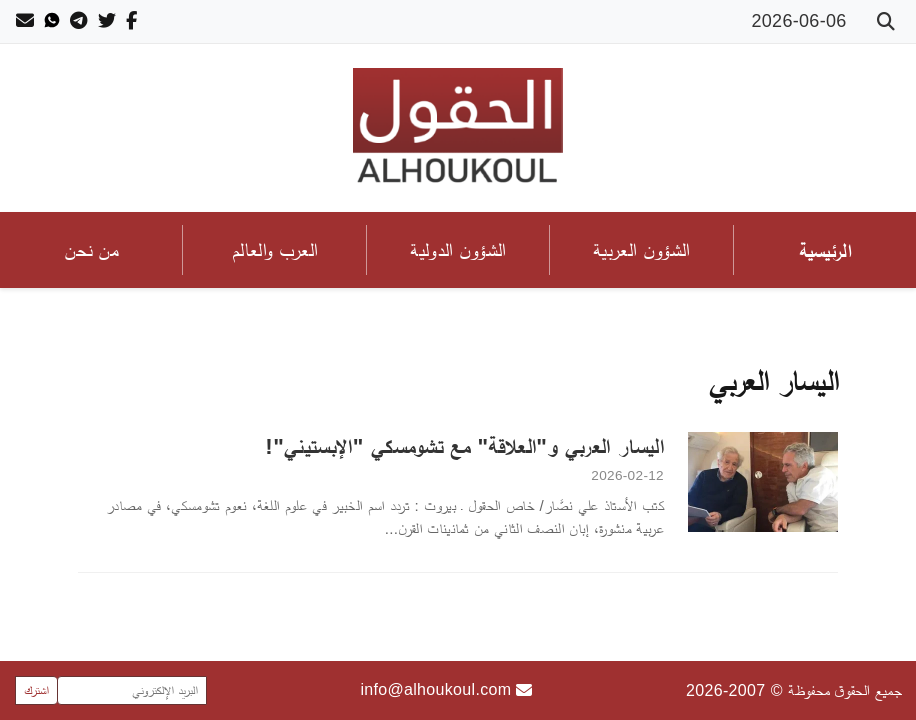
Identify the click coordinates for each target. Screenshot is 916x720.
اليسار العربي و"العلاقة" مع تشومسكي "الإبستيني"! (464, 445)
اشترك (36, 690)
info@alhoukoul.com (446, 690)
